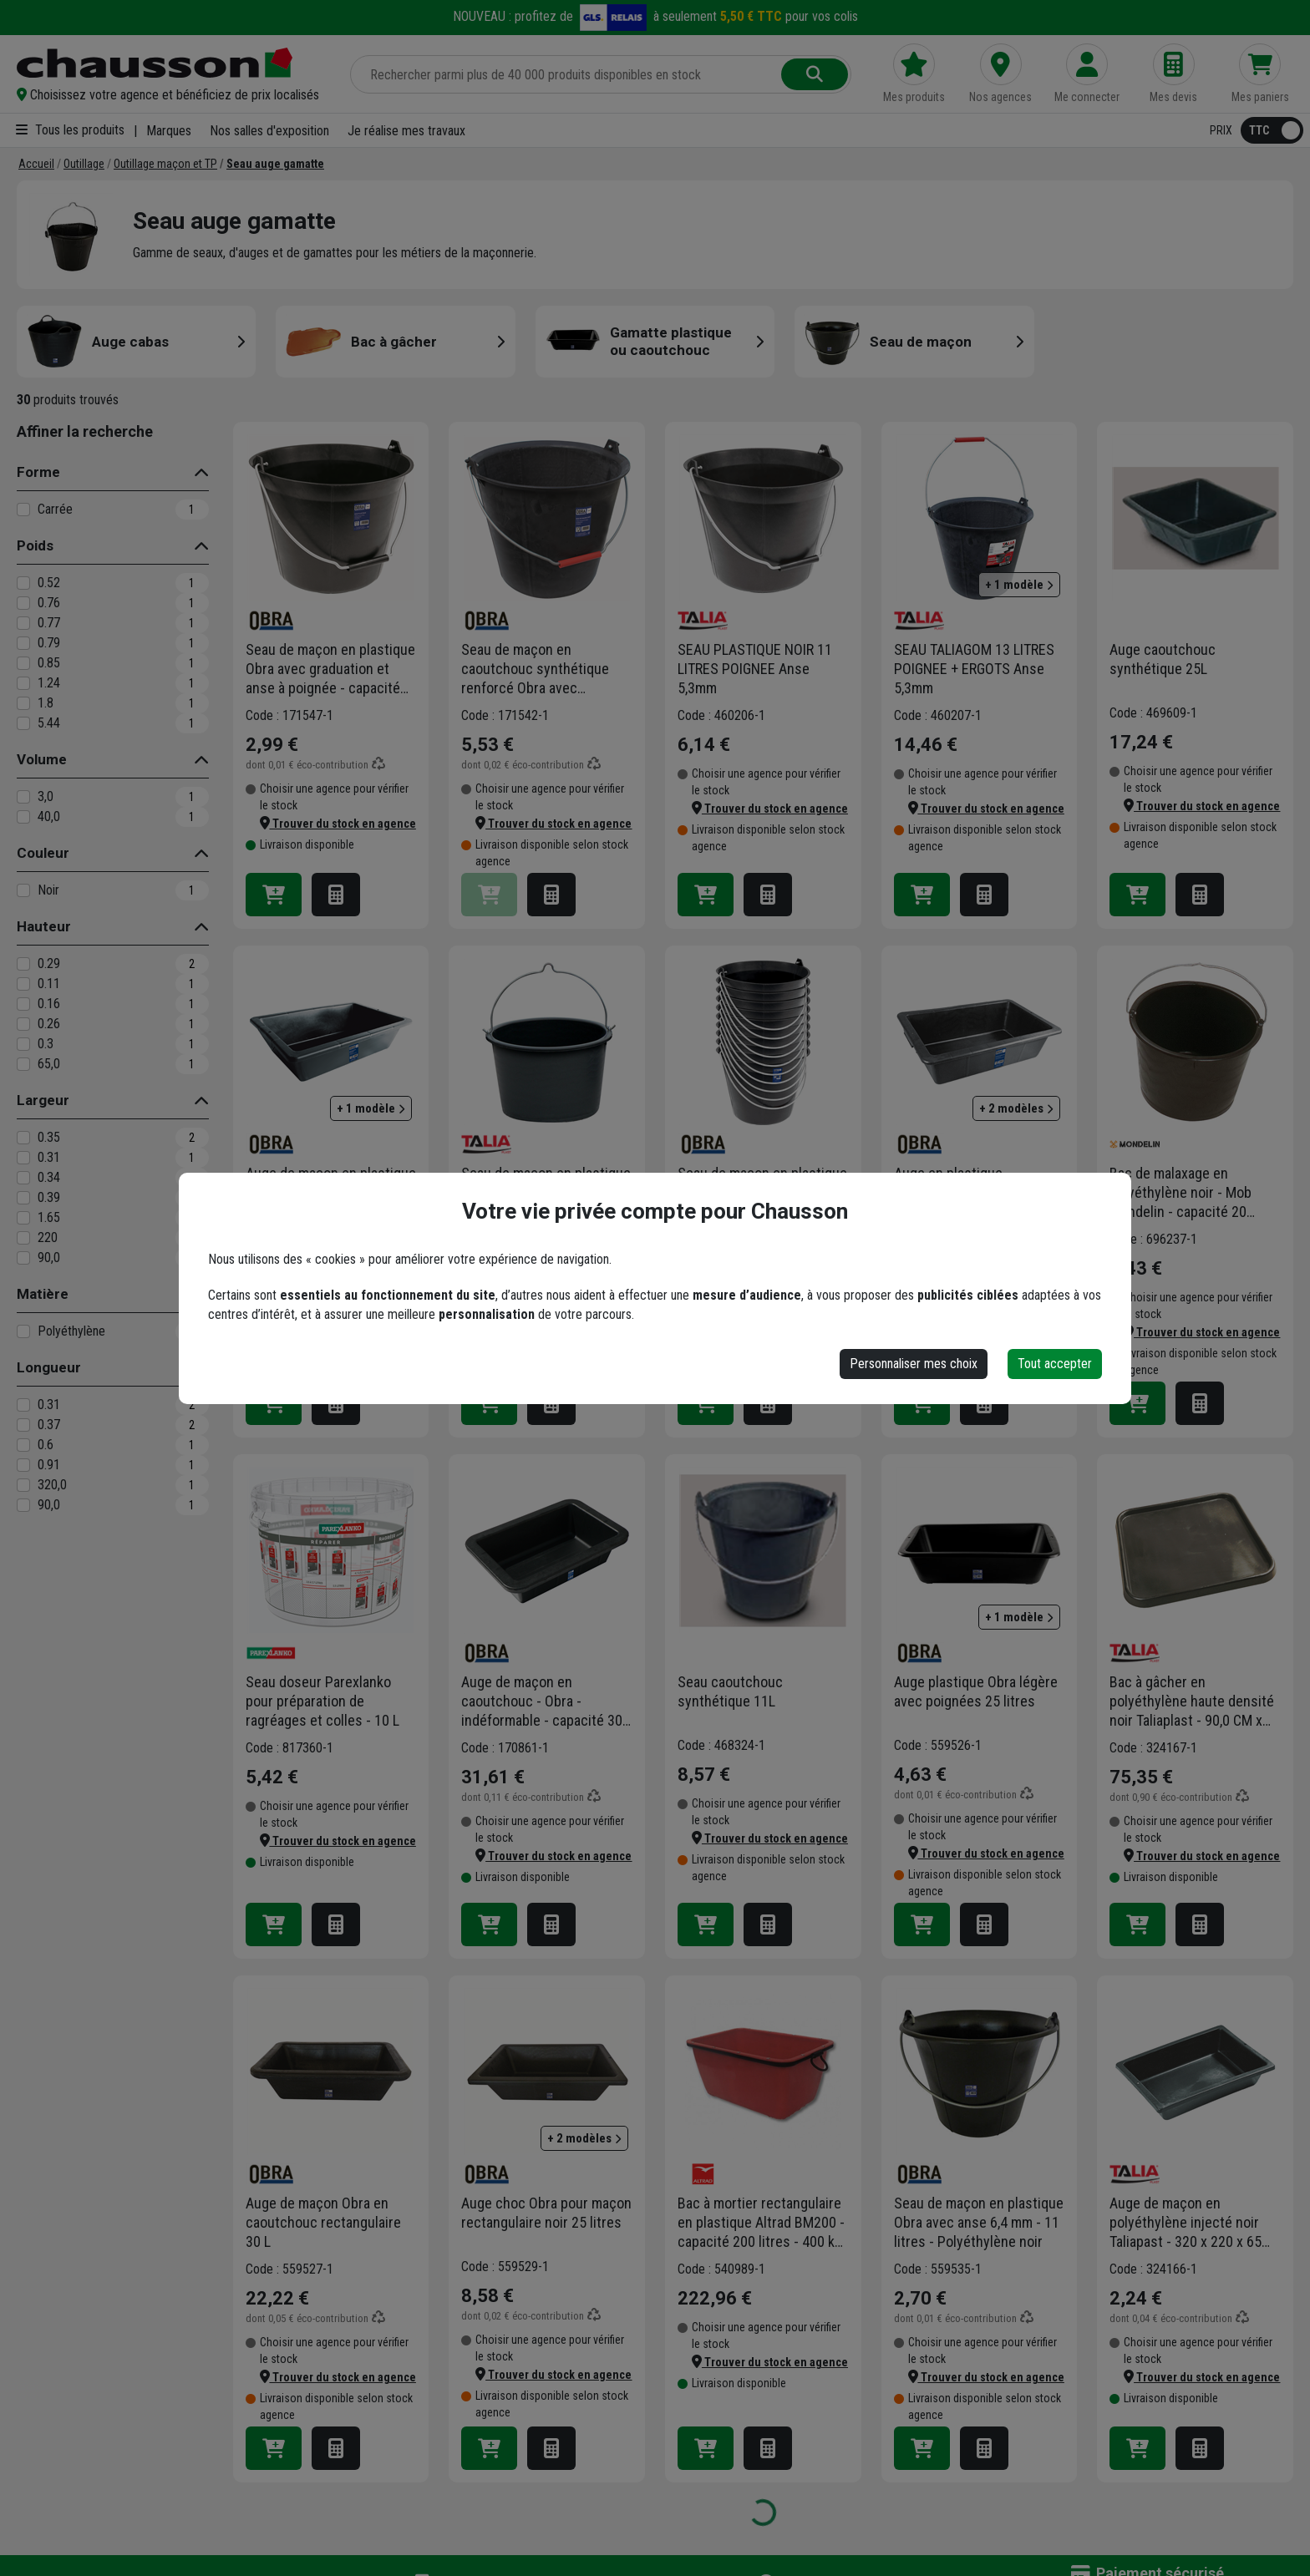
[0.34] (23, 1177)
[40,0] (23, 817)
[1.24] (23, 683)
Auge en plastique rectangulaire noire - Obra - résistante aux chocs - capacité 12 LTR (975, 1192)
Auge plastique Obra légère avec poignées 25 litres (976, 1691)
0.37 (49, 1425)
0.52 (49, 583)
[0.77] (23, 623)
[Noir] (23, 890)
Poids (35, 545)
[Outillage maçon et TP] (165, 163)
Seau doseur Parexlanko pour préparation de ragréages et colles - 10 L (322, 1701)
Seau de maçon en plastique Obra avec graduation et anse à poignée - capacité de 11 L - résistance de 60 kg (330, 669)
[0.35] (23, 1137)
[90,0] (23, 1258)
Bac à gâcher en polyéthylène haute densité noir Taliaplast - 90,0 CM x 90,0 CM (1191, 1701)
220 (48, 1237)
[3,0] (23, 797)
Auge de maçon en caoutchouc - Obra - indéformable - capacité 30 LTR (541, 1701)
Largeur (43, 1100)
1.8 (45, 703)
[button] (169, 94)
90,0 (49, 1257)
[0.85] (23, 663)
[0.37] (23, 1425)
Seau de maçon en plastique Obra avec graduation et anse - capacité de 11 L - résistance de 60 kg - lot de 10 (762, 1192)
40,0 (49, 816)
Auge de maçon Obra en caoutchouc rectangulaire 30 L (323, 2222)
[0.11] (23, 984)
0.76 (49, 603)
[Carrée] (23, 509)
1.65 (49, 1217)
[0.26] (23, 1024)
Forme (38, 472)
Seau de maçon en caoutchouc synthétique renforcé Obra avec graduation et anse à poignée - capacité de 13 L (540, 669)
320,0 (52, 1485)
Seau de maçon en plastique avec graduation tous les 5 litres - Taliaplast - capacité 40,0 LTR (546, 1192)
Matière (43, 1293)
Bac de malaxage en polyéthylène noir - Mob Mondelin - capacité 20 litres (1180, 1192)
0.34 (49, 1177)
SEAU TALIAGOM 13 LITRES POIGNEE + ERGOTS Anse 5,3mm (974, 669)
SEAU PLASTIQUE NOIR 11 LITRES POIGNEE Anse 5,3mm (755, 669)
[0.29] (23, 964)
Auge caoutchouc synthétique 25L (1162, 659)
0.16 (49, 1004)
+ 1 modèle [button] (1019, 584)
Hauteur (44, 926)
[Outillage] (83, 163)
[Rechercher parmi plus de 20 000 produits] (567, 74)
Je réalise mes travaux (406, 131)
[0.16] (23, 1004)
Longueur (49, 1367)
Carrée (55, 509)
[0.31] (23, 1157)
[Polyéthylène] (23, 1331)
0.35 (49, 1137)
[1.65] (23, 1218)
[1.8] (23, 703)
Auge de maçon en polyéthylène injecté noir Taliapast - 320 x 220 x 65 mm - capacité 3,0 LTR (1185, 2222)
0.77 (49, 623)
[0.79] (23, 643)
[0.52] (23, 583)
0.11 (49, 983)
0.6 (45, 1445)
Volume (42, 759)
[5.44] (23, 723)
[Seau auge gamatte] (275, 163)
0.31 (49, 1157)
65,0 (49, 1064)
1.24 (49, 683)
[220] (23, 1238)
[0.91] (23, 1465)
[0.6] (23, 1445)
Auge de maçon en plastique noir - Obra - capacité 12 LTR (331, 1182)
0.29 (49, 963)
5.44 (49, 723)
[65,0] (23, 1064)
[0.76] (23, 603)
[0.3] (23, 1044)
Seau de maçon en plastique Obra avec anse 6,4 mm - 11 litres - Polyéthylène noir (979, 2222)
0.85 (49, 663)
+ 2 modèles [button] (1016, 1108)
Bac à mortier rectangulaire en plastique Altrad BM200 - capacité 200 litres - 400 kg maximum (761, 2222)
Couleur (43, 852)
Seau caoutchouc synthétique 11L (730, 1691)
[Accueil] (36, 163)
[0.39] (23, 1197)
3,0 (45, 796)
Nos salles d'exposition (269, 131)
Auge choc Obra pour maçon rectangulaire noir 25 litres (546, 2212)
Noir (48, 890)
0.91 (49, 1465)
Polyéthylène (71, 1331)
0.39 (49, 1197)
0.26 (49, 1024)
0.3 (45, 1044)
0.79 (49, 643)
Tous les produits (70, 130)
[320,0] (23, 1485)
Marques (168, 131)
